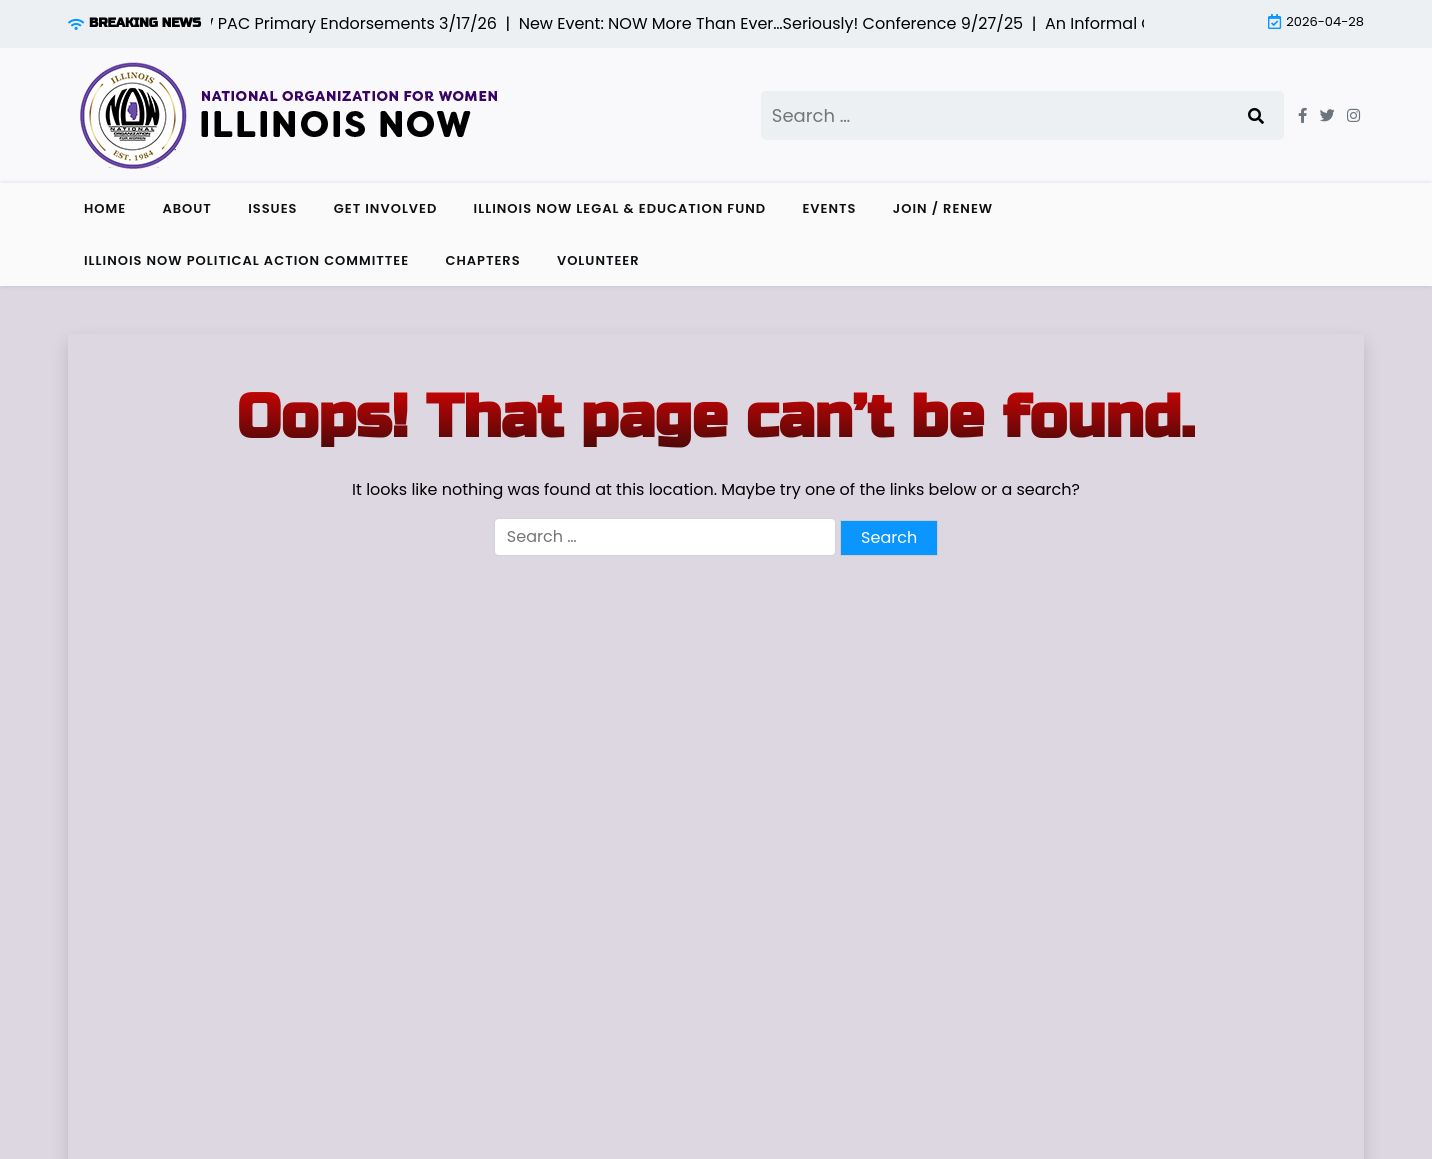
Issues (272, 208)
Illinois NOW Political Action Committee (246, 260)
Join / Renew (943, 208)
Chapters (482, 260)
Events (829, 208)
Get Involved (386, 208)
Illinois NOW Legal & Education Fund (620, 208)
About (186, 208)
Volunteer (598, 260)
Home (105, 208)
